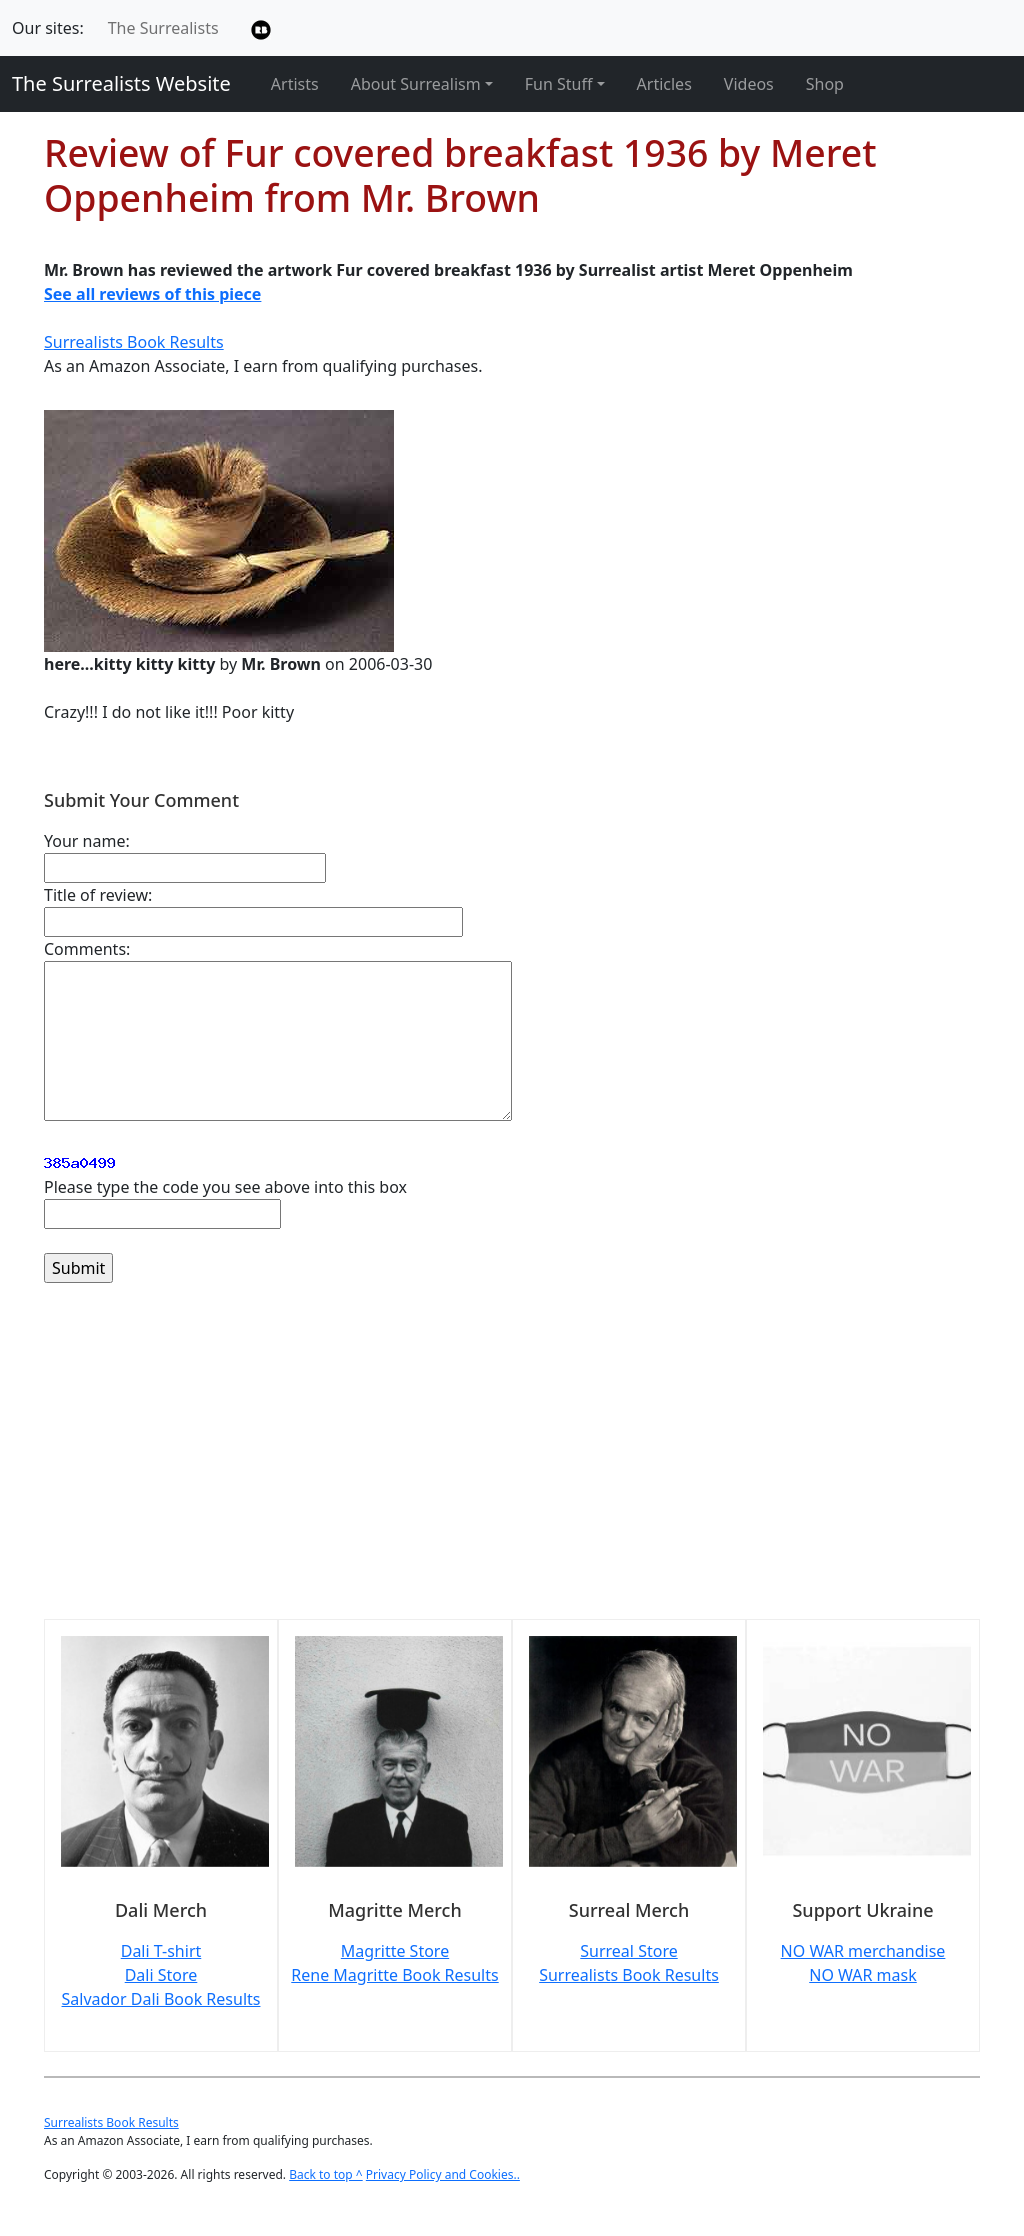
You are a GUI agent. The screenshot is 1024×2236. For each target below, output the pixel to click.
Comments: (87, 949)
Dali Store (161, 1975)
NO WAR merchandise (863, 1951)
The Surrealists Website (121, 83)
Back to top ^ (326, 2174)
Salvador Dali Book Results (161, 1999)
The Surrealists (163, 28)
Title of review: (98, 895)
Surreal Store (628, 1951)
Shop (825, 84)
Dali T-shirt (161, 1951)
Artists (295, 84)
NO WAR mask (863, 1975)
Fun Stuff (559, 84)
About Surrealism (416, 84)
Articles (664, 84)
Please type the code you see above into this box (225, 1187)
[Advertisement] (512, 1463)
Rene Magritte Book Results (394, 1975)
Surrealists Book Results (134, 342)
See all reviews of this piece (152, 294)
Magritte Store (395, 1951)
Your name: (87, 841)
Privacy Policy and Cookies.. (443, 2174)
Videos (749, 84)
